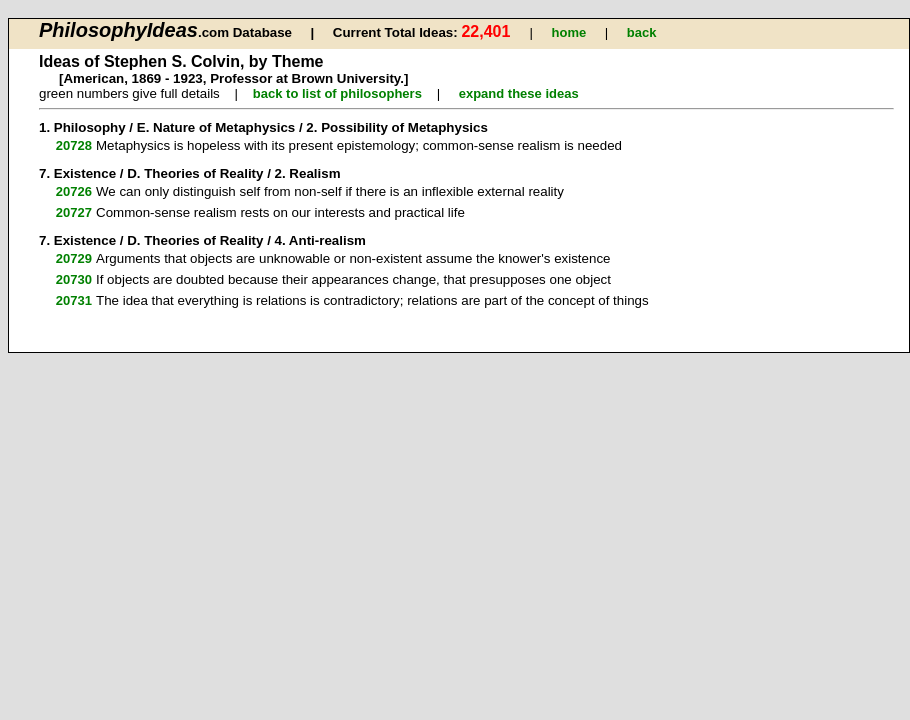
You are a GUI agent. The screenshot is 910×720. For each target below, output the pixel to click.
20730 (74, 279)
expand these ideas (519, 93)
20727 (74, 212)
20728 (74, 145)
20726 (74, 191)
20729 (74, 258)
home (569, 32)
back (642, 32)
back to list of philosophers (337, 93)
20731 (74, 300)
